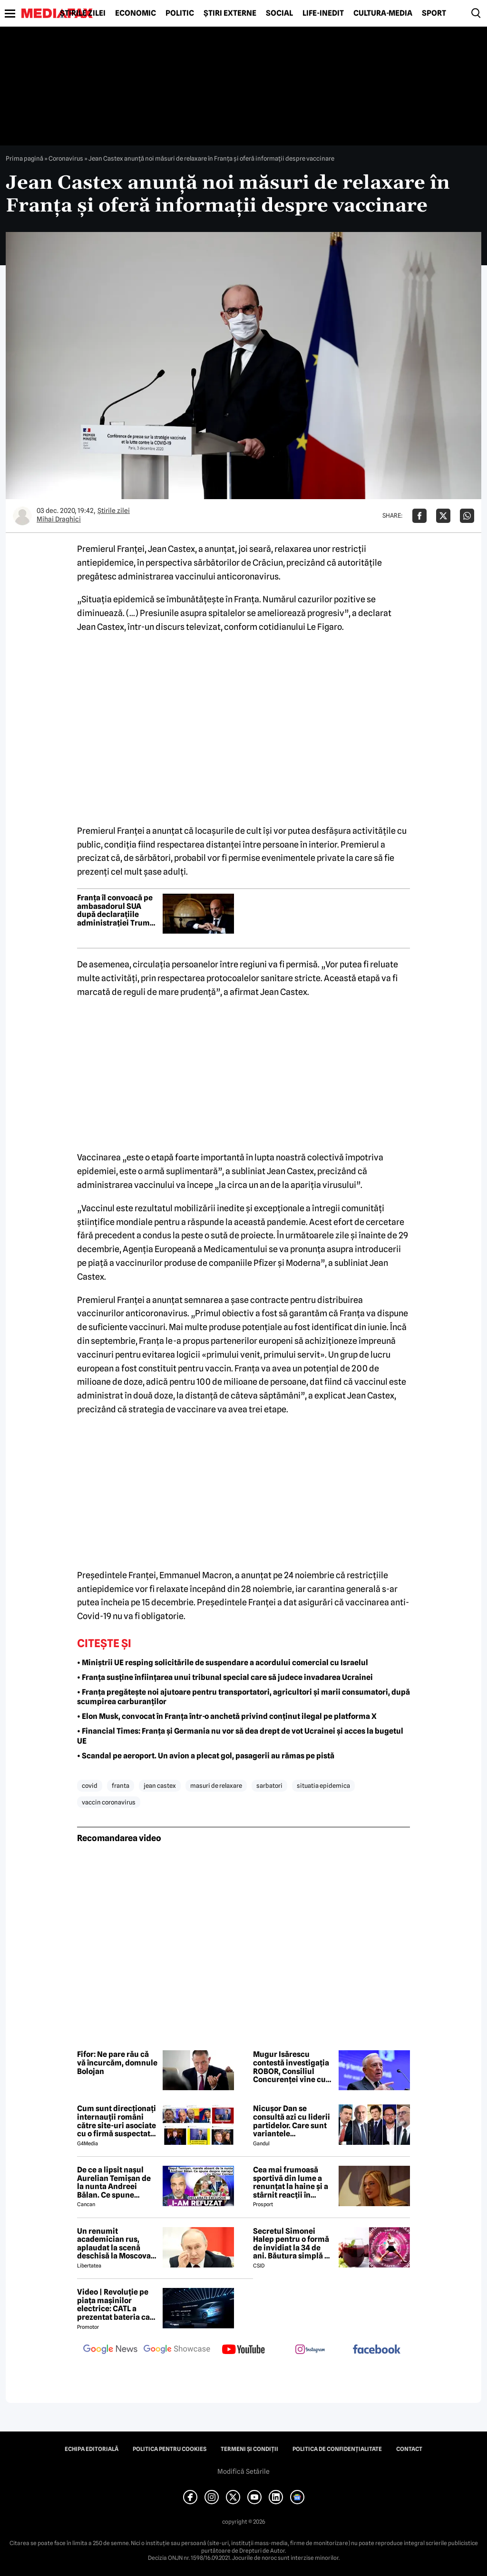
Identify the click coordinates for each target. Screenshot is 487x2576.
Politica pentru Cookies (169, 2449)
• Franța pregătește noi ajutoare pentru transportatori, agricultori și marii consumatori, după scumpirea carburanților (243, 1697)
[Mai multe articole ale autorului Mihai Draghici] (22, 515)
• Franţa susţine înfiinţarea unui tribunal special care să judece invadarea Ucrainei (225, 1677)
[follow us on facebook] (376, 2349)
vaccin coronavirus (109, 1802)
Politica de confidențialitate (337, 2449)
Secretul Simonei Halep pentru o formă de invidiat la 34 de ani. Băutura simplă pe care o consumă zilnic (293, 2243)
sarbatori (269, 1785)
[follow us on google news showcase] (177, 2350)
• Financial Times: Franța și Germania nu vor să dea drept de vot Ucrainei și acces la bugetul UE (240, 1736)
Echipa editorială (91, 2449)
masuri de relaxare (216, 1785)
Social (279, 13)
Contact (409, 2449)
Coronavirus (66, 158)
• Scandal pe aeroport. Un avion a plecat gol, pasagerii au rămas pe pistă (205, 1755)
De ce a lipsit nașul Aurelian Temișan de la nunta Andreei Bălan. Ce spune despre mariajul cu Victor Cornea (114, 2182)
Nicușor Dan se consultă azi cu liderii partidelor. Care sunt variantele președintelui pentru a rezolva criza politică (293, 2121)
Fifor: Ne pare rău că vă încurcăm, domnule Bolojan (117, 2062)
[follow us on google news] (110, 2350)
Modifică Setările (243, 2471)
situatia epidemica (323, 1785)
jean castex (160, 1785)
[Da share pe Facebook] (419, 516)
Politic (180, 13)
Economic (135, 13)
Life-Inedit (323, 13)
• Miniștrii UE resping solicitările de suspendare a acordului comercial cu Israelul (222, 1662)
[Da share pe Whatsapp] (467, 516)
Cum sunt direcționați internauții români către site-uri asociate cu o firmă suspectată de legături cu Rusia (116, 2121)
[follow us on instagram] (310, 2350)
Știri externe (230, 13)
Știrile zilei (83, 13)
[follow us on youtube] (243, 2350)
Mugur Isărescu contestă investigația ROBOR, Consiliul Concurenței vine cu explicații (291, 2067)
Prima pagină (24, 158)
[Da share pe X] (443, 516)
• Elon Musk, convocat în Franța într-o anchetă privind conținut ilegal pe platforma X (227, 1716)
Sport (434, 13)
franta (120, 1785)
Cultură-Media (382, 13)
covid (89, 1785)
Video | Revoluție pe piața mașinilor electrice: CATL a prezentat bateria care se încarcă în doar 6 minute (117, 2304)
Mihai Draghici (59, 519)
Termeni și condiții (249, 2449)
